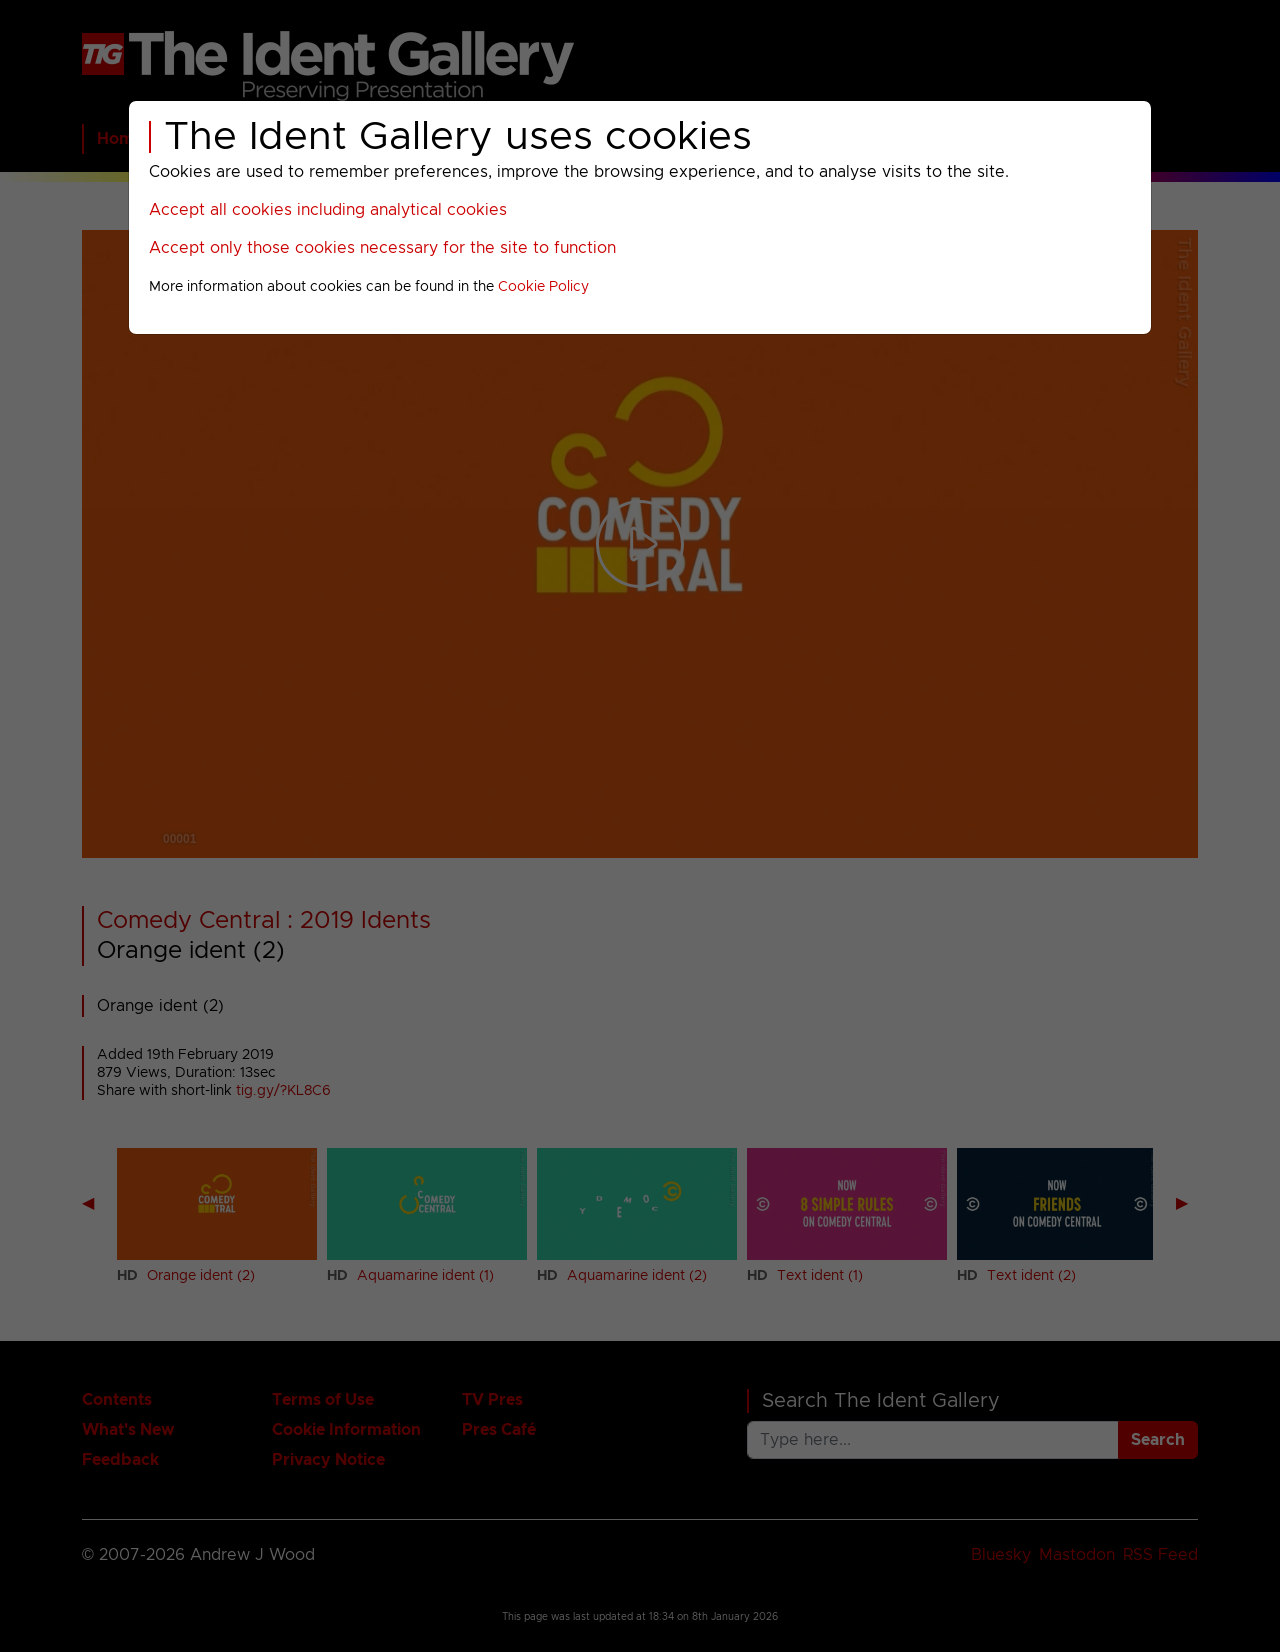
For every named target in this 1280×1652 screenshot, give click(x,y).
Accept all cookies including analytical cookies (328, 210)
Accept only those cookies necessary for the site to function (382, 248)
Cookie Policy (543, 287)
